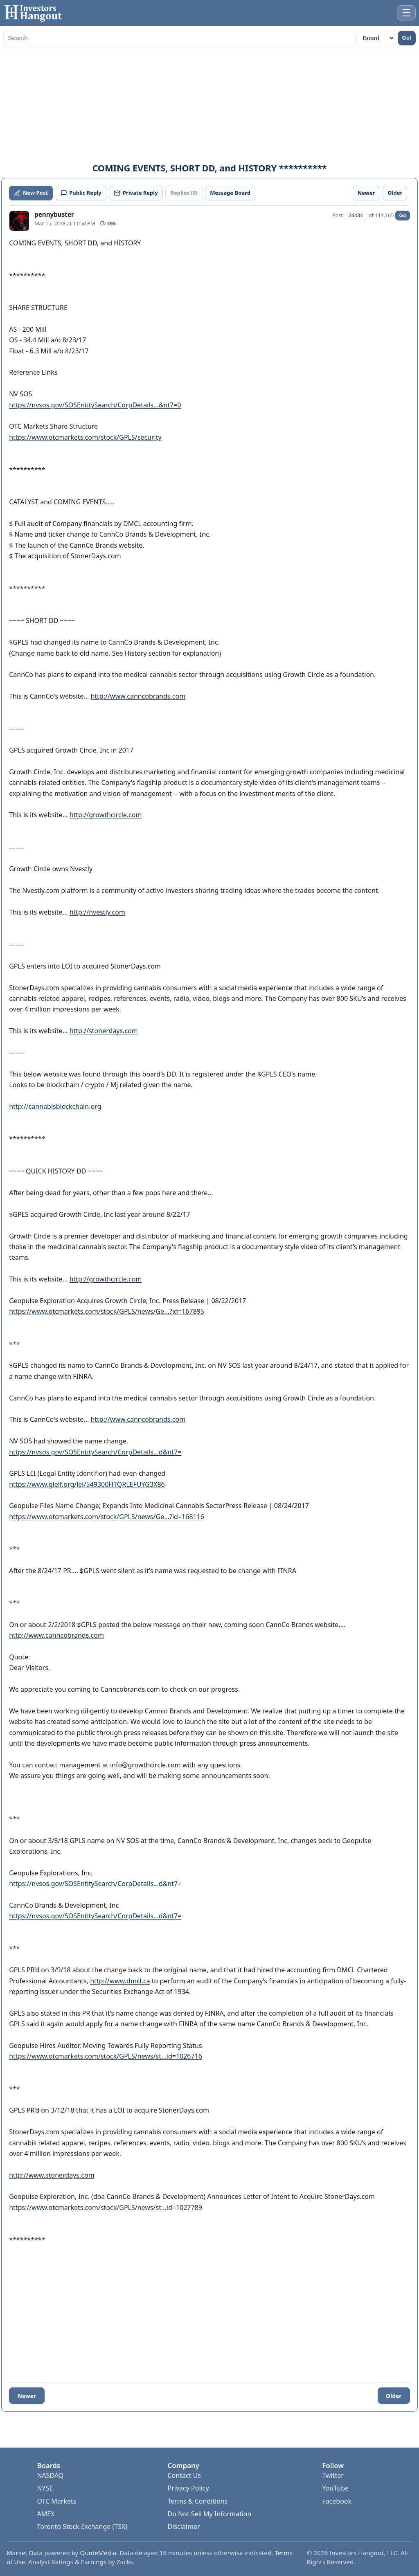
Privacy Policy (188, 2488)
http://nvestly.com (97, 912)
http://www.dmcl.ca (120, 1980)
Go (402, 215)
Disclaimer (184, 2526)
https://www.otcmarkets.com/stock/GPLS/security (85, 437)
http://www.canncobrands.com (137, 696)
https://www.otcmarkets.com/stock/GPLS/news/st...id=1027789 (105, 2207)
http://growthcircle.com (106, 814)
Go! (407, 38)
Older (394, 2396)
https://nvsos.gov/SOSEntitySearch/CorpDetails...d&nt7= (95, 1452)
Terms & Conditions (198, 2501)
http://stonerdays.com (104, 1030)
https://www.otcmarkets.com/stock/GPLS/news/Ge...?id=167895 (106, 1311)
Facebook (336, 2501)
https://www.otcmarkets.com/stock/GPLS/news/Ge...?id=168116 (106, 1516)
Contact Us (184, 2475)
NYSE (45, 2488)
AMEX (45, 2513)
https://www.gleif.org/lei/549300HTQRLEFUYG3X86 (87, 1484)
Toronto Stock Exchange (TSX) (82, 2526)
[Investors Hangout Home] (34, 12)
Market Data (25, 2553)
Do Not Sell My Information (210, 2513)
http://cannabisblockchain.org (55, 1106)
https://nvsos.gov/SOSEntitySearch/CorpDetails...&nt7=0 (95, 404)
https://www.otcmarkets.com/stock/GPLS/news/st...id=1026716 (105, 2056)
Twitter (332, 2475)
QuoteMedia (98, 2553)
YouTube (335, 2488)
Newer (26, 2396)
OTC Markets (56, 2501)
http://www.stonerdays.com (51, 2175)
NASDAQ (50, 2475)
